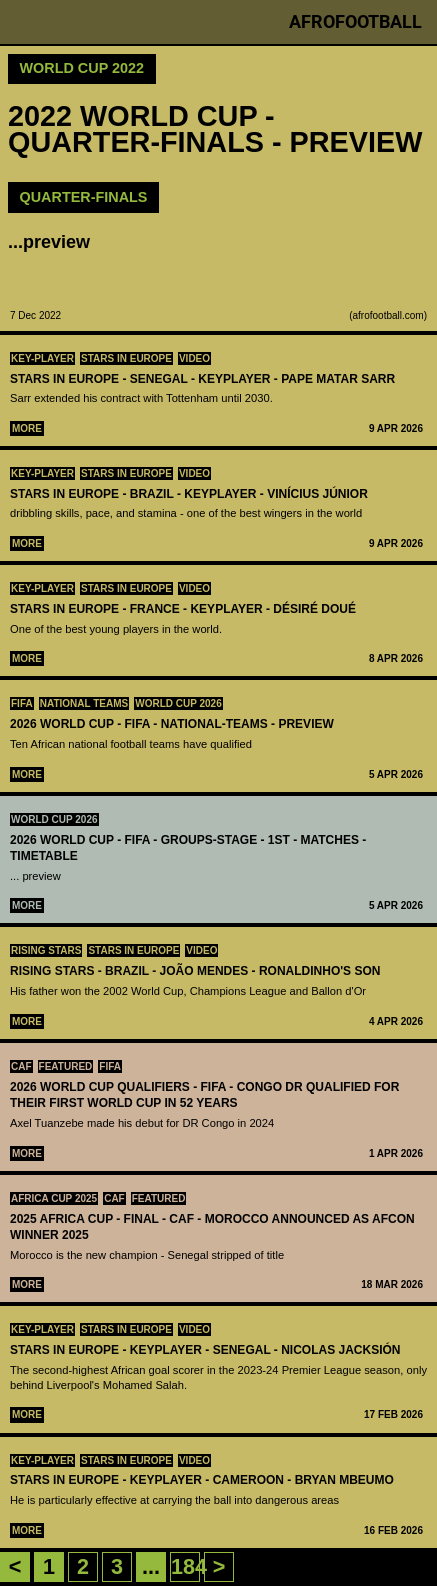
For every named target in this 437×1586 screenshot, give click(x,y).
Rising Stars (46, 950)
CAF (21, 1066)
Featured (66, 1066)
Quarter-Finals (84, 197)
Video (194, 358)
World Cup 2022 (82, 68)
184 (189, 1566)
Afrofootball (355, 21)
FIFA (22, 703)
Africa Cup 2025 (54, 1198)
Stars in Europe (126, 358)
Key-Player (42, 358)
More (27, 428)
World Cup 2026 (178, 703)
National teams (84, 703)
